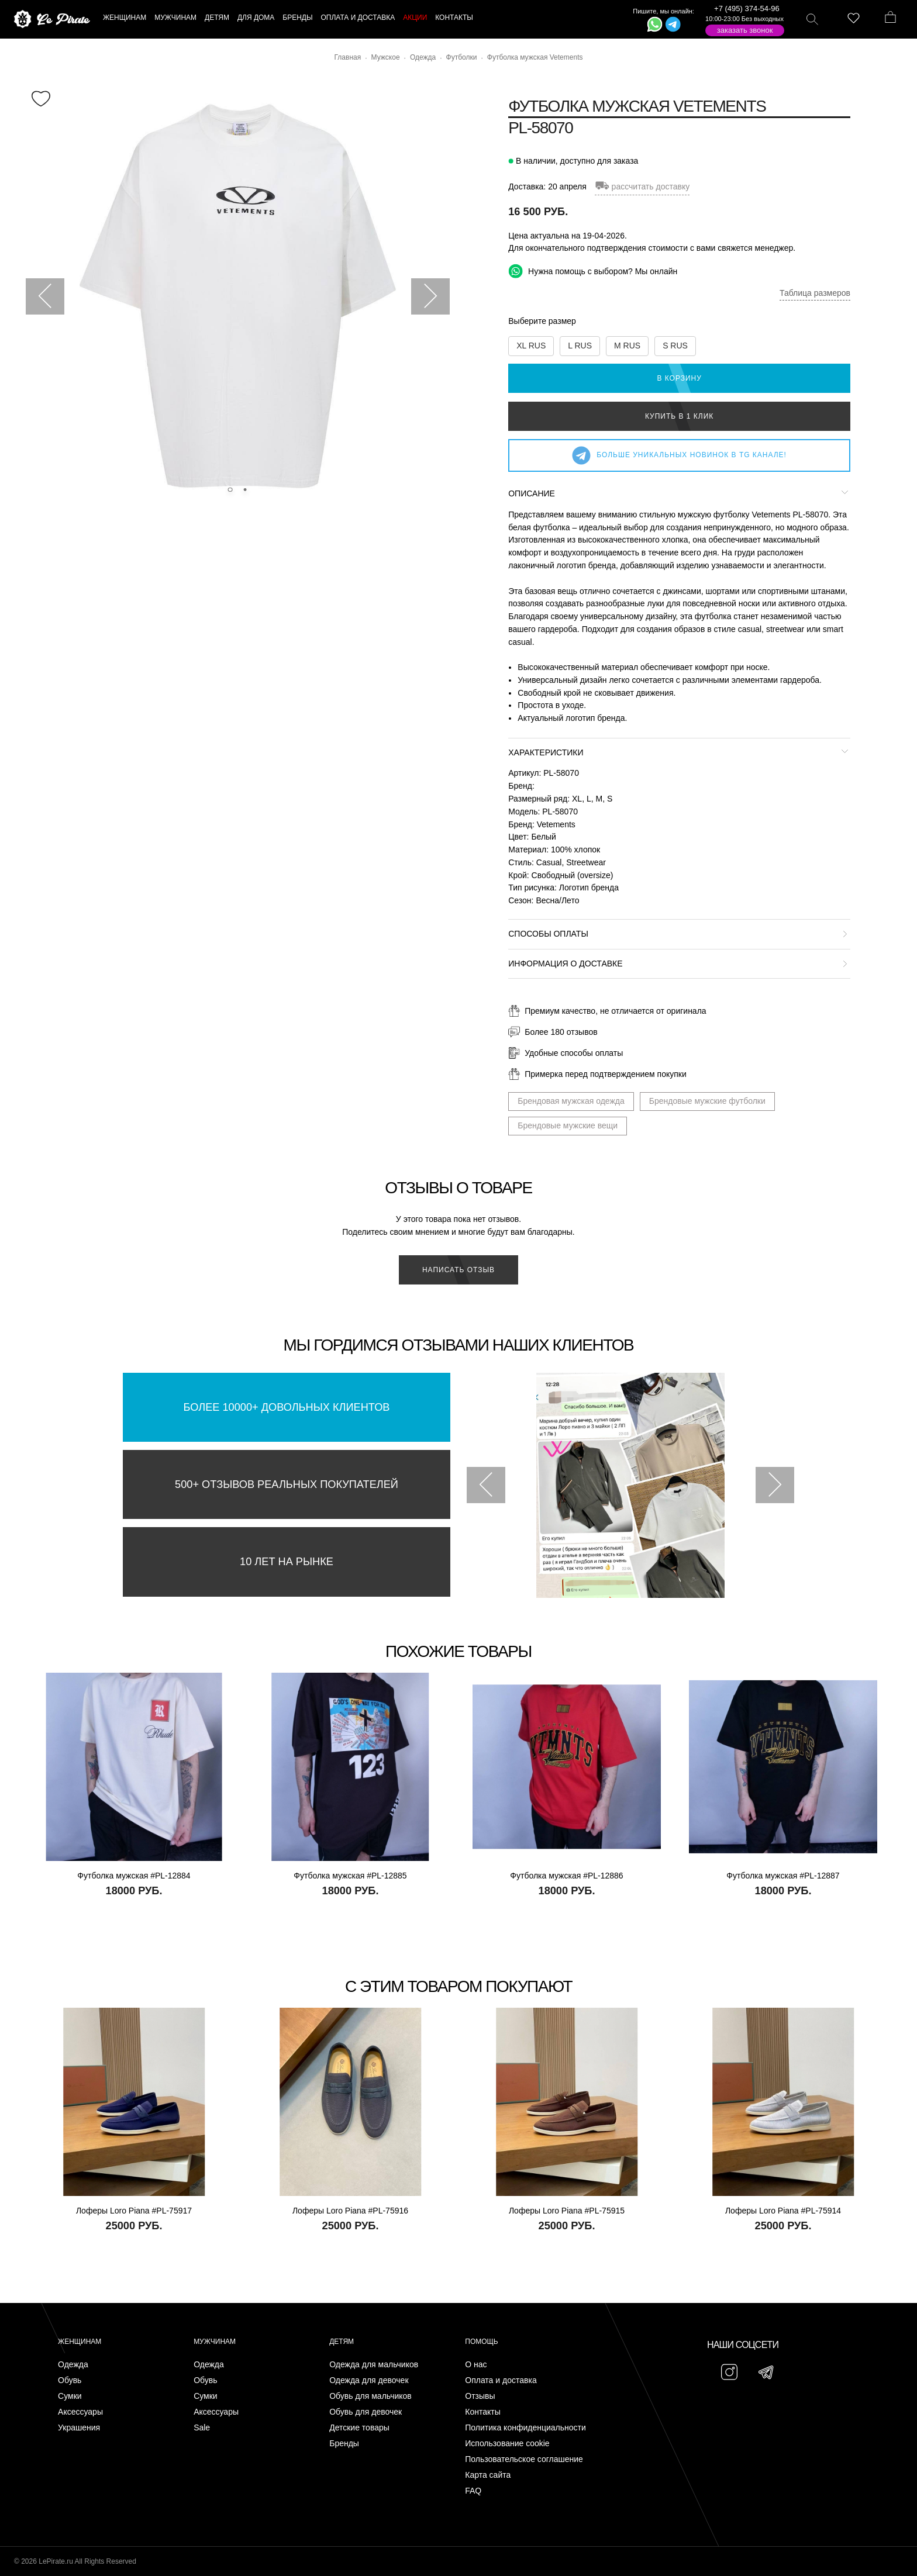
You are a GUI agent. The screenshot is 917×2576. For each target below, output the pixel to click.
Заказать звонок (745, 30)
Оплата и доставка (500, 2380)
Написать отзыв (458, 1270)
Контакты (482, 2412)
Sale (202, 2427)
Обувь (69, 2380)
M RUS (627, 345)
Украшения (79, 2427)
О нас (476, 2364)
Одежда (73, 2364)
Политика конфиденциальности (525, 2427)
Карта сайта (488, 2475)
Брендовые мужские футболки (707, 1101)
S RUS (675, 345)
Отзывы (480, 2396)
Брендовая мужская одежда (571, 1101)
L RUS (580, 345)
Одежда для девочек (368, 2380)
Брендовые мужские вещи (568, 1125)
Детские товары (359, 2427)
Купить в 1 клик (679, 416)
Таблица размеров (815, 293)
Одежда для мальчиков (373, 2364)
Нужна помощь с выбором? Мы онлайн (592, 271)
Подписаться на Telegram (133, 2549)
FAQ (473, 2491)
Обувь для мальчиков (370, 2396)
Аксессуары (80, 2412)
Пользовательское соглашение (524, 2459)
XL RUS (531, 345)
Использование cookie (507, 2443)
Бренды (344, 2443)
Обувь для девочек (365, 2412)
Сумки (70, 2396)
